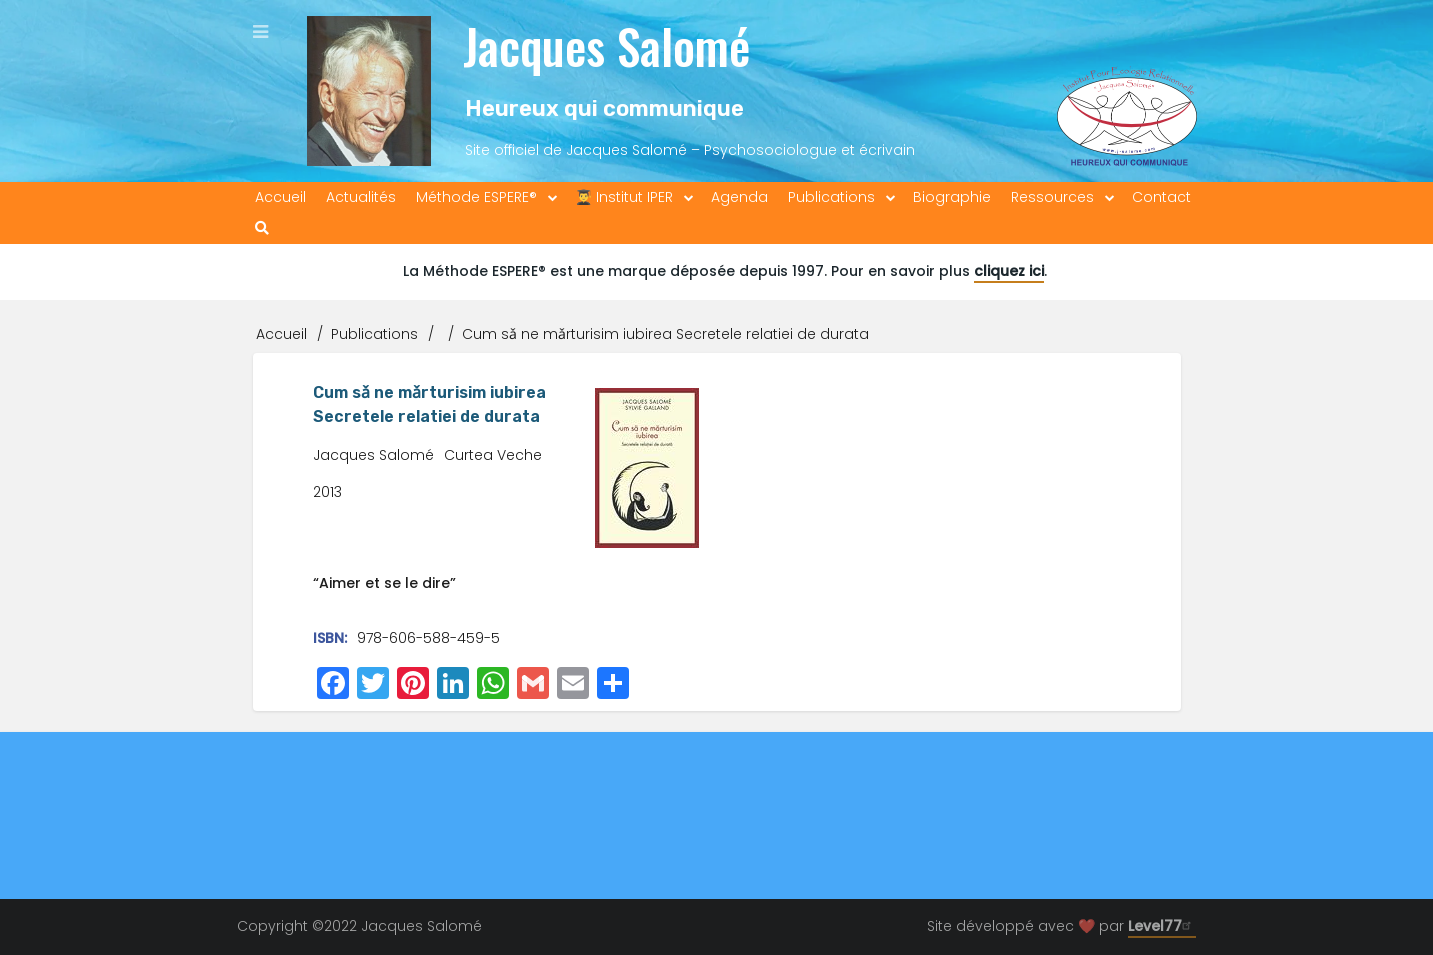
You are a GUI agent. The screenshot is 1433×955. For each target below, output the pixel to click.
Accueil (281, 334)
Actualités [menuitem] (361, 197)
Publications (374, 334)
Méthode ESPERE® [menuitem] (476, 197)
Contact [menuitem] (1161, 197)
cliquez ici (1009, 271)
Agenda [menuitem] (739, 197)
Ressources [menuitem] (1052, 197)
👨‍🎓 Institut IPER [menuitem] (624, 197)
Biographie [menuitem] (952, 197)
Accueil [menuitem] (280, 197)
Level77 (1162, 926)
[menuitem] (262, 228)
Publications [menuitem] (831, 197)
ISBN (328, 638)
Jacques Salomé (606, 45)
